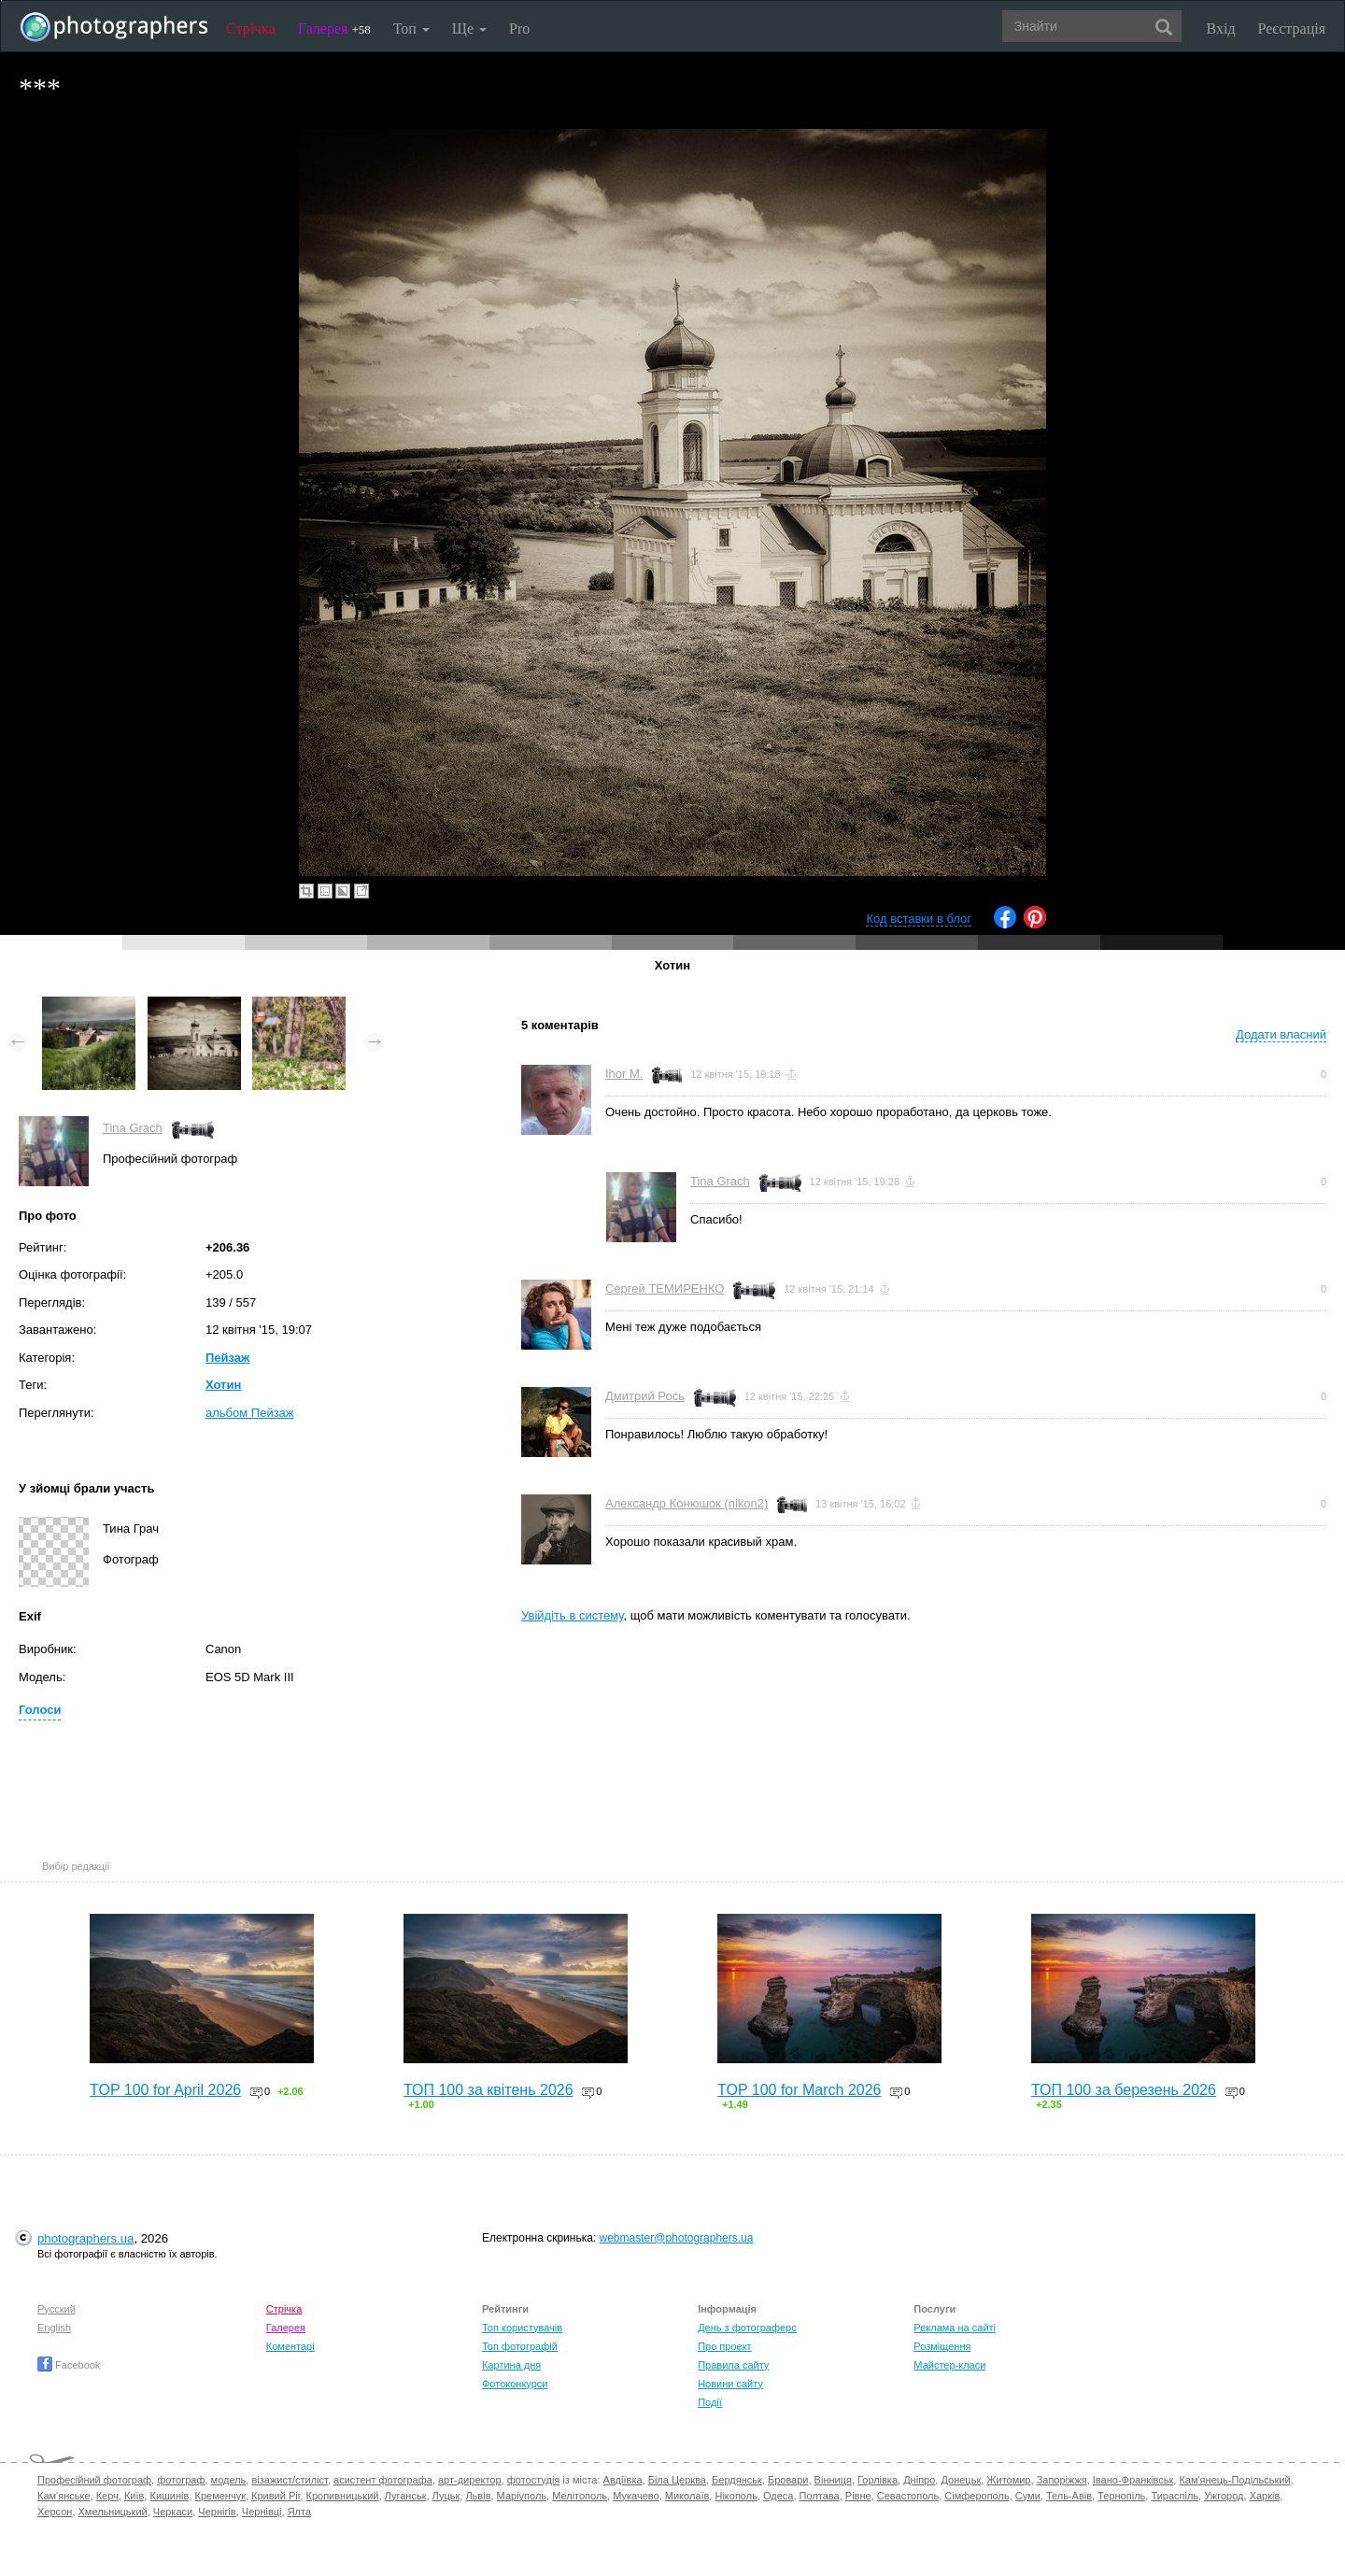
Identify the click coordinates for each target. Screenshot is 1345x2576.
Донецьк (961, 2479)
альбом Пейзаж (249, 1413)
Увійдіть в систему (572, 1615)
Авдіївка (623, 2479)
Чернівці (262, 2511)
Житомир (1008, 2479)
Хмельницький (113, 2511)
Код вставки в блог (918, 919)
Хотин (223, 1385)
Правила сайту (733, 2365)
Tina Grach (133, 1128)
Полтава (820, 2495)
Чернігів (216, 2511)
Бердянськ (737, 2479)
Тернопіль (1121, 2495)
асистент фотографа (382, 2479)
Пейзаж (227, 1358)
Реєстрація (1291, 28)
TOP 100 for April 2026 (165, 2090)
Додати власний (1281, 1034)
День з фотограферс (747, 2327)
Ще (469, 28)
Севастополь (908, 2495)
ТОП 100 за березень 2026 (1123, 2090)
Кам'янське (64, 2495)
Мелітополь (579, 2495)
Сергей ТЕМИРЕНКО (664, 1288)
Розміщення (941, 2346)
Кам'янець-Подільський (1234, 2479)
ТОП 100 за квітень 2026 (488, 2090)
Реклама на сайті (954, 2327)
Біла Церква (677, 2479)
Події (710, 2402)
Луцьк (446, 2495)
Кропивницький (342, 2495)
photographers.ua (85, 2238)
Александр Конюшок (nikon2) (686, 1503)
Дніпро (919, 2479)
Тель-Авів (1069, 2495)
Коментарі (290, 2346)
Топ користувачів (522, 2327)
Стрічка (251, 28)
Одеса (778, 2495)
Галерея (334, 28)
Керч (107, 2495)
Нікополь (736, 2495)
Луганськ (406, 2495)
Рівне (858, 2495)
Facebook (68, 2365)
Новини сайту (730, 2383)
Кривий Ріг (275, 2495)
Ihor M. (624, 1074)
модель (229, 2479)
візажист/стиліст (289, 2479)
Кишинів (169, 2495)
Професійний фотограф (94, 2479)
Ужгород (1223, 2495)
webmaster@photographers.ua (677, 2237)
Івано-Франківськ (1133, 2479)
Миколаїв (687, 2495)
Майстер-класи (949, 2365)
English (54, 2327)
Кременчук (220, 2495)
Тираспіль (1174, 2495)
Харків (1265, 2495)
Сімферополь (976, 2495)
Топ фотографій (520, 2346)
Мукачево (635, 2495)
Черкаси (172, 2511)
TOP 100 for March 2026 (799, 2090)
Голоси (40, 1710)
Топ (411, 28)
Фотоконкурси (514, 2383)
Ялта (299, 2511)
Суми (1028, 2495)
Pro (519, 28)
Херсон (54, 2511)
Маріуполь (521, 2495)
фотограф (181, 2479)
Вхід (1221, 28)
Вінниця (833, 2479)
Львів (477, 2495)
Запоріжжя (1062, 2479)
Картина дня (511, 2365)
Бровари (788, 2479)
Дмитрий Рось (645, 1396)
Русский (56, 2308)
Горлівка (877, 2479)
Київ (134, 2495)
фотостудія (533, 2479)
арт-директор (470, 2479)
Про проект (724, 2346)
